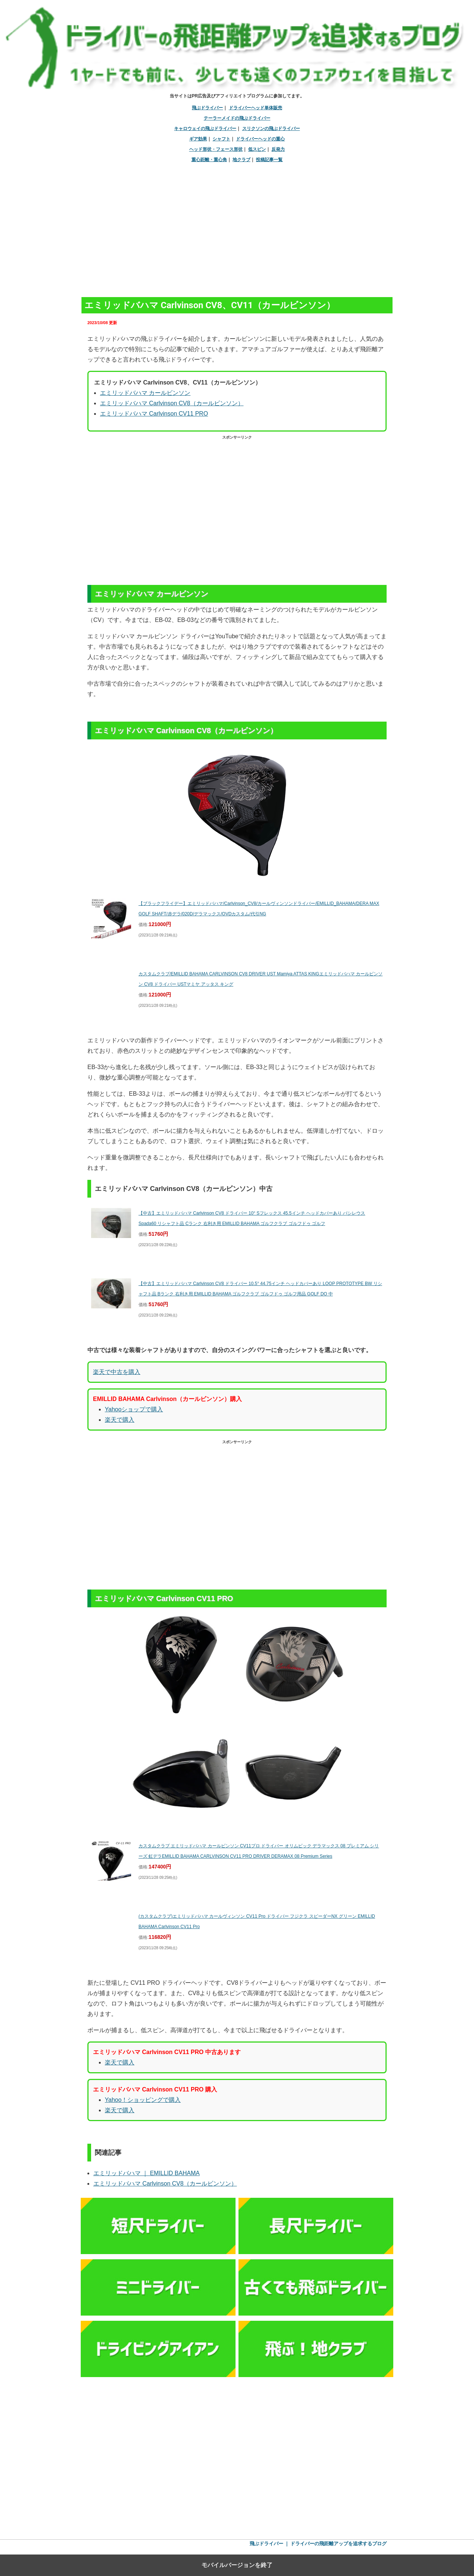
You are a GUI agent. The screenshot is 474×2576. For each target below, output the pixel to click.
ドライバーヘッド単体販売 (255, 107)
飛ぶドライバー (207, 107)
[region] (237, 225)
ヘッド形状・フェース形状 (216, 149)
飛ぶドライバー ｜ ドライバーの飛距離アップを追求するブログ (318, 2543)
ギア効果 (198, 139)
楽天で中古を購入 (116, 1372)
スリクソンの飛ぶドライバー (271, 128)
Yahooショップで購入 (134, 1409)
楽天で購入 (119, 1420)
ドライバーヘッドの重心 (260, 139)
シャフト (221, 139)
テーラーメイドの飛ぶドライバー (237, 118)
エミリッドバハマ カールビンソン (145, 393)
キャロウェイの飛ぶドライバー (205, 128)
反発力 (278, 149)
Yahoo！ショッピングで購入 (143, 2100)
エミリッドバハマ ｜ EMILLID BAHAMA (146, 2173)
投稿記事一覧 (269, 159)
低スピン (257, 149)
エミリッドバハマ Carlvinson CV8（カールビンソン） (172, 403)
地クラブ (241, 159)
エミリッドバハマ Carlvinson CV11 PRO (154, 413)
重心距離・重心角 (209, 159)
